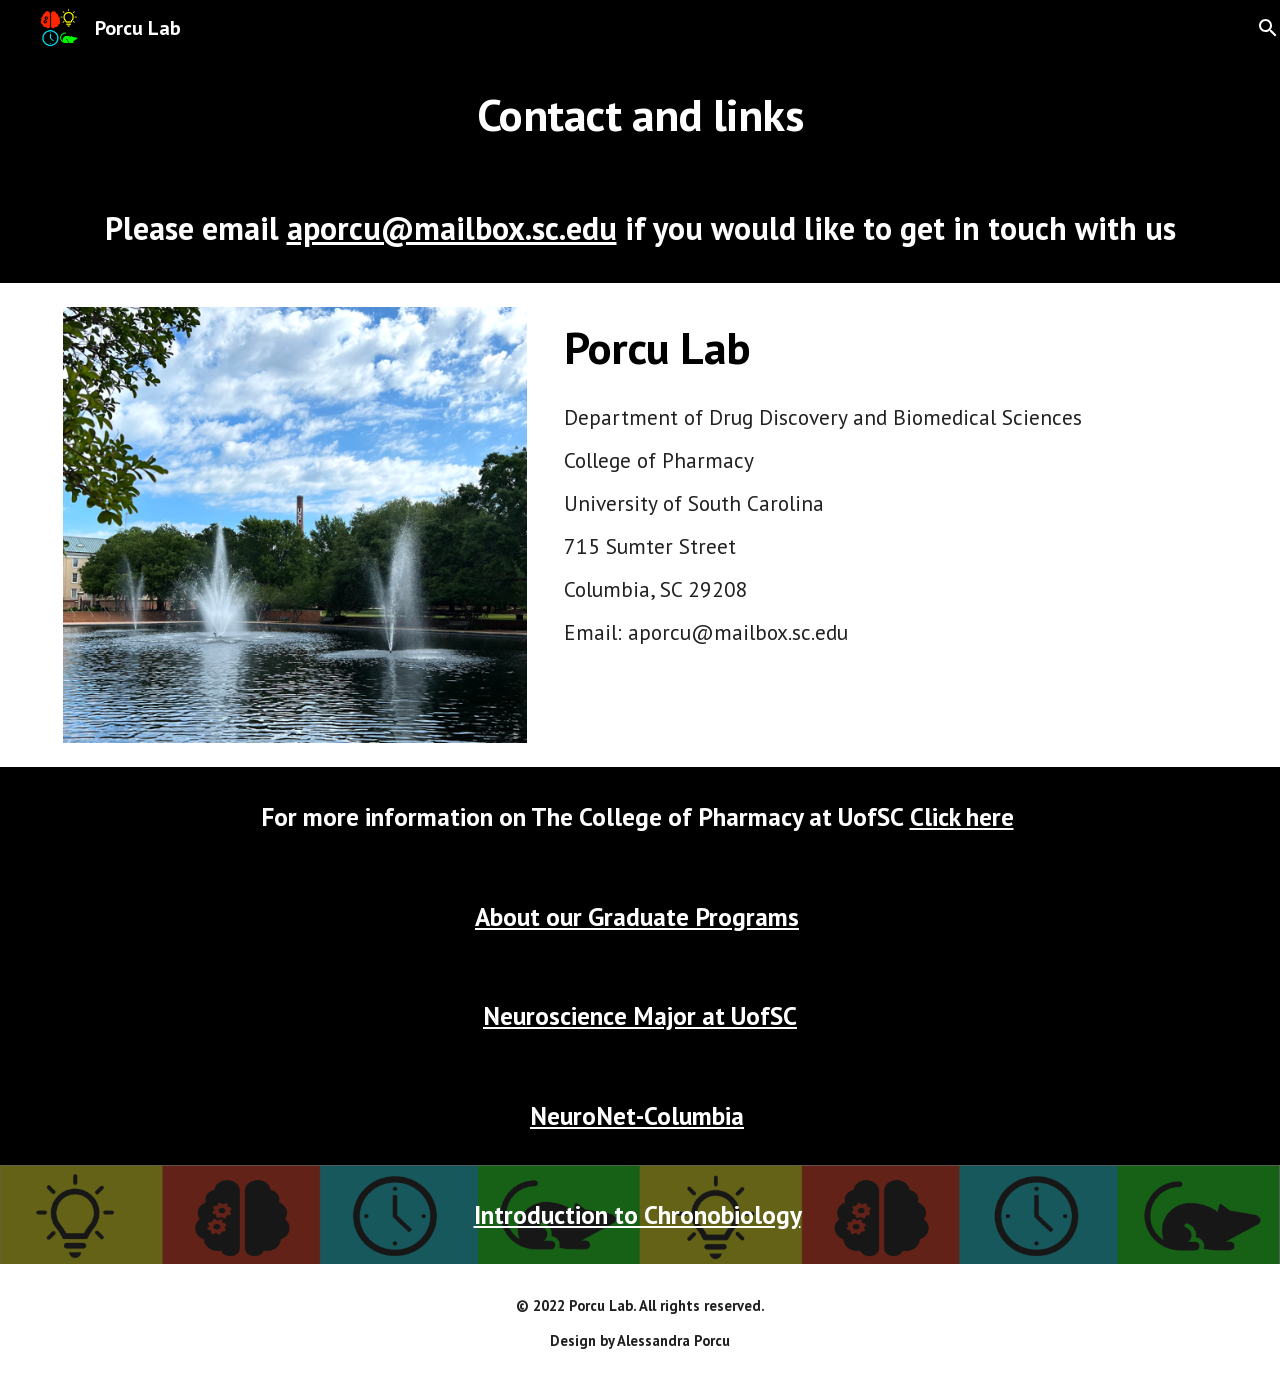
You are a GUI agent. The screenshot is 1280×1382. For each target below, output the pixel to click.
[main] (640, 115)
